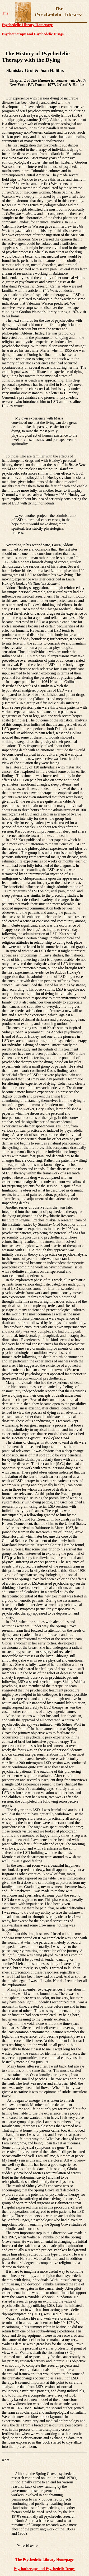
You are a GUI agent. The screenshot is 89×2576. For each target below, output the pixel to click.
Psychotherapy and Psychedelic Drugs (33, 34)
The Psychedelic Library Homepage (44, 2559)
